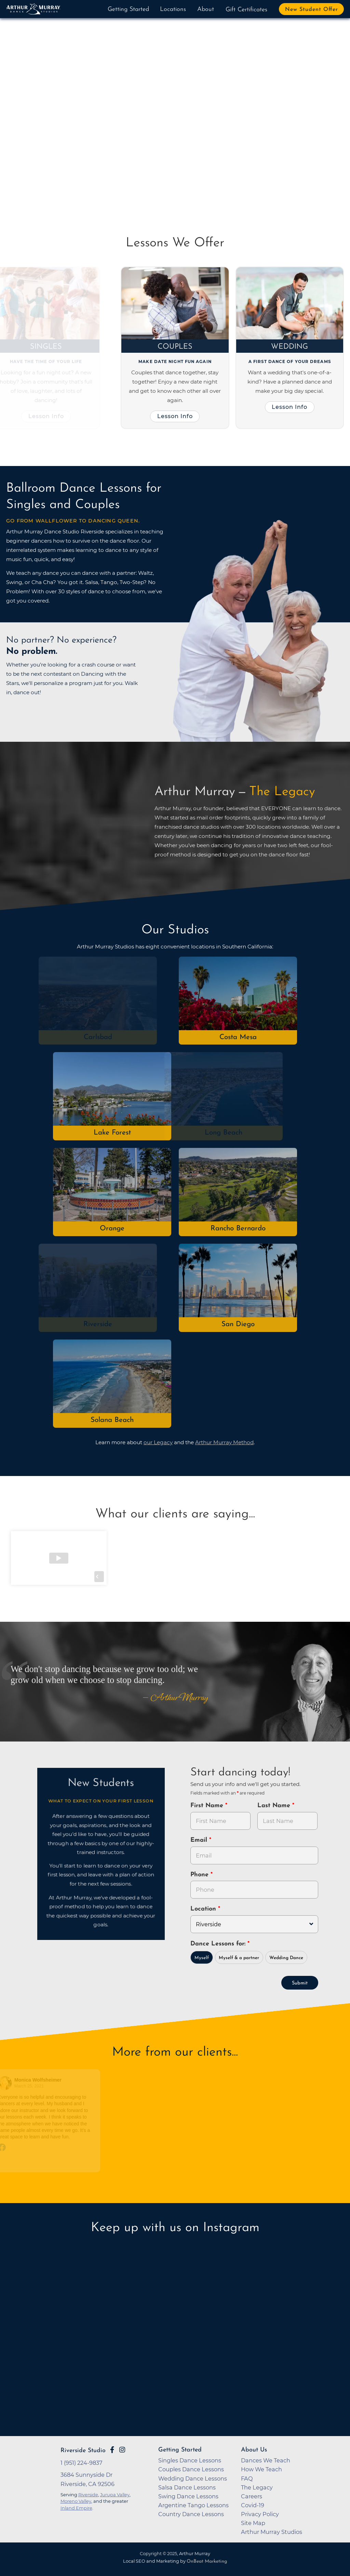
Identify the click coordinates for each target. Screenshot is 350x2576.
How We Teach (261, 2469)
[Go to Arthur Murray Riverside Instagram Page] (122, 2450)
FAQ (247, 2478)
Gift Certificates (246, 10)
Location (204, 1909)
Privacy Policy (260, 2514)
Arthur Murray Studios (271, 2531)
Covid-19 (252, 2505)
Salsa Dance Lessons (187, 2487)
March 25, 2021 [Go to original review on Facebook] (30, 2086)
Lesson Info (47, 416)
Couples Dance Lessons (191, 2469)
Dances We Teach (265, 2460)
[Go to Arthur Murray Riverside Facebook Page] (112, 2450)
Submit (300, 1983)
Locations (173, 9)
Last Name (274, 1805)
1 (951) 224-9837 (81, 2462)
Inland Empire (76, 2508)
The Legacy (257, 2487)
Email (199, 1840)
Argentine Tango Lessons (193, 2505)
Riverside (99, 1324)
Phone (200, 1875)
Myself (201, 1958)
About (205, 9)
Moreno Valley (75, 2501)
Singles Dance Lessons (189, 2460)
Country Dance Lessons (191, 2514)
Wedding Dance (286, 1958)
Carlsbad (99, 1037)
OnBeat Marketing (207, 2561)
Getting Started (128, 9)
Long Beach (225, 1132)
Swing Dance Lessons (188, 2496)
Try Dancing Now (55, 156)
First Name (207, 1805)
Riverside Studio (83, 2451)
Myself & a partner (239, 1958)
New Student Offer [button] (311, 9)
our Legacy (158, 1442)
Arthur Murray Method (224, 1442)
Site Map (253, 2523)
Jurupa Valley (115, 2494)
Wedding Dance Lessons (192, 2478)
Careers (251, 2496)
